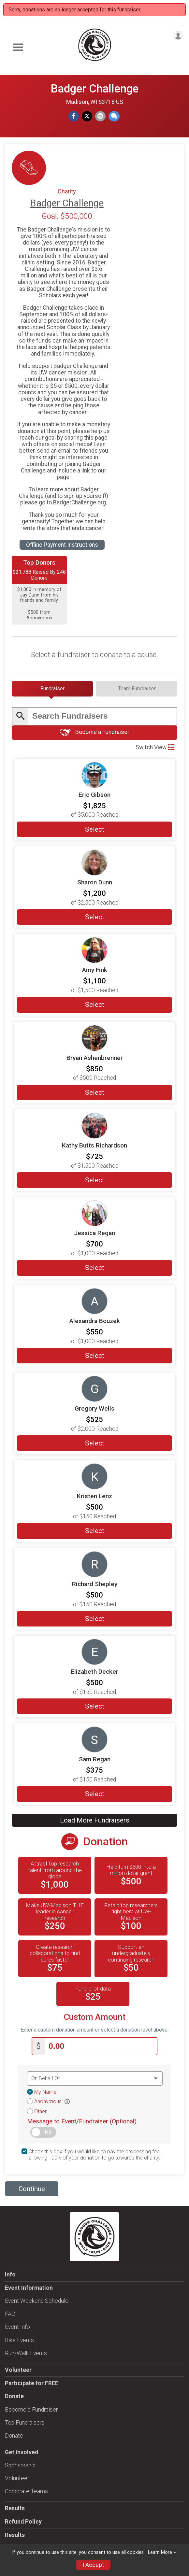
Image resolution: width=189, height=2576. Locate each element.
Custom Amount (94, 2016)
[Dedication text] (95, 2077)
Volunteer (18, 2368)
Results (15, 2506)
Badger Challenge (94, 88)
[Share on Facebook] (73, 116)
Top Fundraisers (24, 2421)
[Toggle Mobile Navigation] (17, 47)
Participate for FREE (31, 2382)
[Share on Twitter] (87, 116)
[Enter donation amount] (101, 2045)
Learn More (160, 2552)
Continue (32, 2187)
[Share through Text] (114, 116)
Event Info (17, 2325)
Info (10, 2273)
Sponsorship (20, 2464)
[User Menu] (178, 35)
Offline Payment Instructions (62, 545)
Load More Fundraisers (94, 1819)
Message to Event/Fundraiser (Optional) (82, 2120)
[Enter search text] (102, 715)
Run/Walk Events (26, 2352)
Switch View (155, 746)
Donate (14, 2434)
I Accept (93, 2565)
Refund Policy (23, 2520)
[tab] (52, 689)
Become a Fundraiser (94, 731)
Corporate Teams (26, 2490)
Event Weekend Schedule (36, 2299)
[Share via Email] (100, 116)
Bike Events (19, 2339)
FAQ (10, 2312)
